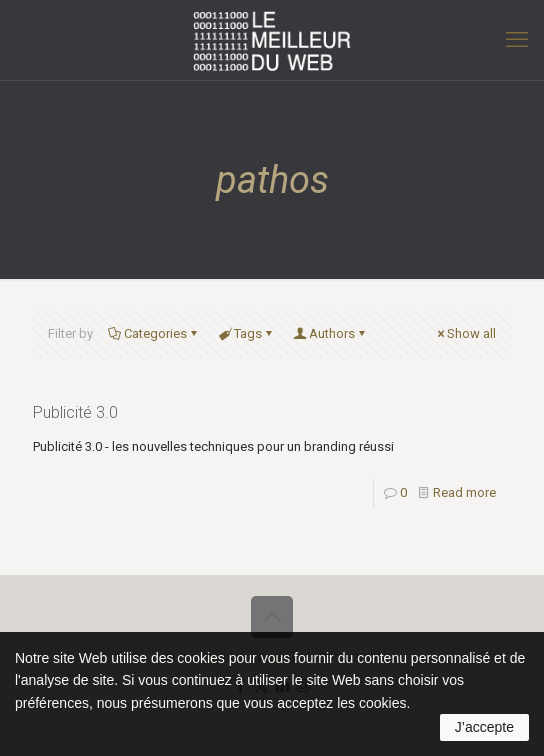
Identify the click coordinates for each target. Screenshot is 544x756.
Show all (465, 333)
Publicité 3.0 (75, 412)
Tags (246, 333)
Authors (330, 333)
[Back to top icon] (272, 617)
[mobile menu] (517, 40)
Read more (464, 492)
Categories (154, 333)
